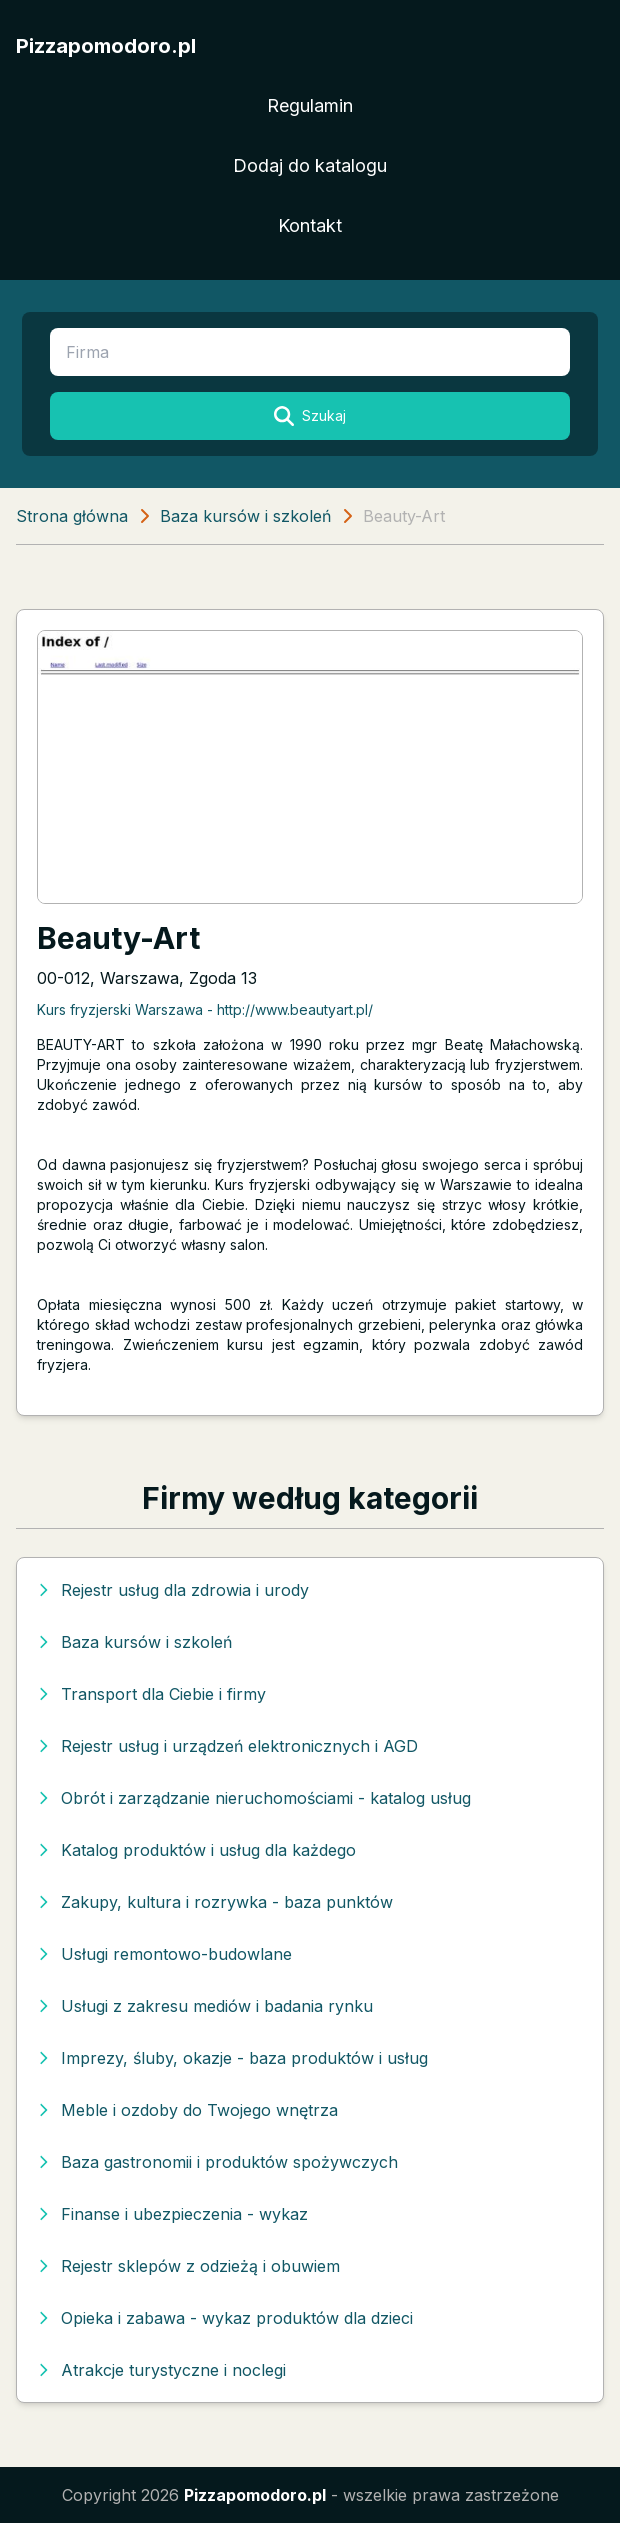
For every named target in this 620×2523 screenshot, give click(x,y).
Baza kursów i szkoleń (245, 516)
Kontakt (310, 225)
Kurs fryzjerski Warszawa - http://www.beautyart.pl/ (205, 1009)
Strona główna (72, 516)
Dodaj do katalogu (310, 165)
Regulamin (310, 105)
